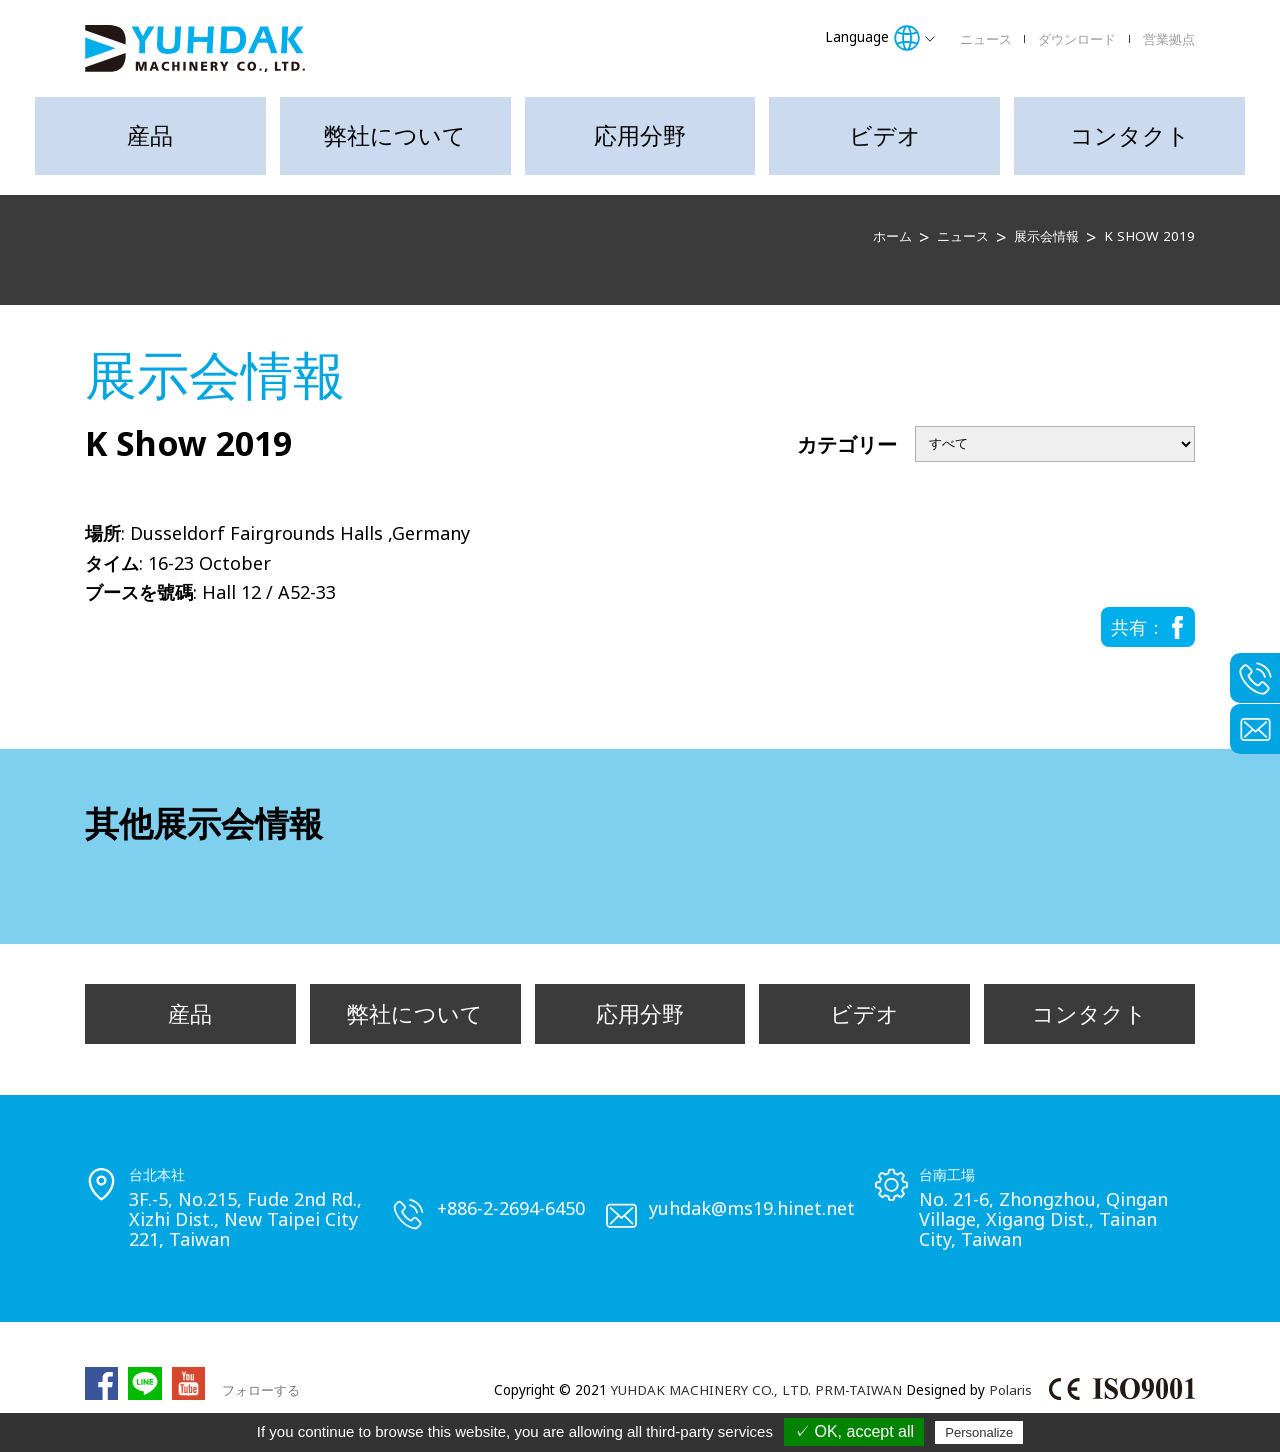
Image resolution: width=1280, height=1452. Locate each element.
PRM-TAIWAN (858, 1391)
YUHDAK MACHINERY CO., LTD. (711, 1391)
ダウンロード (1077, 39)
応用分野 (640, 135)
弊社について (395, 135)
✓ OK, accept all (854, 1431)
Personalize (979, 1432)
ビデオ (885, 135)
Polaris (1010, 1391)
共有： (1138, 627)
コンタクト (1130, 135)
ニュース (986, 39)
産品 (150, 135)
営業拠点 (1169, 39)
